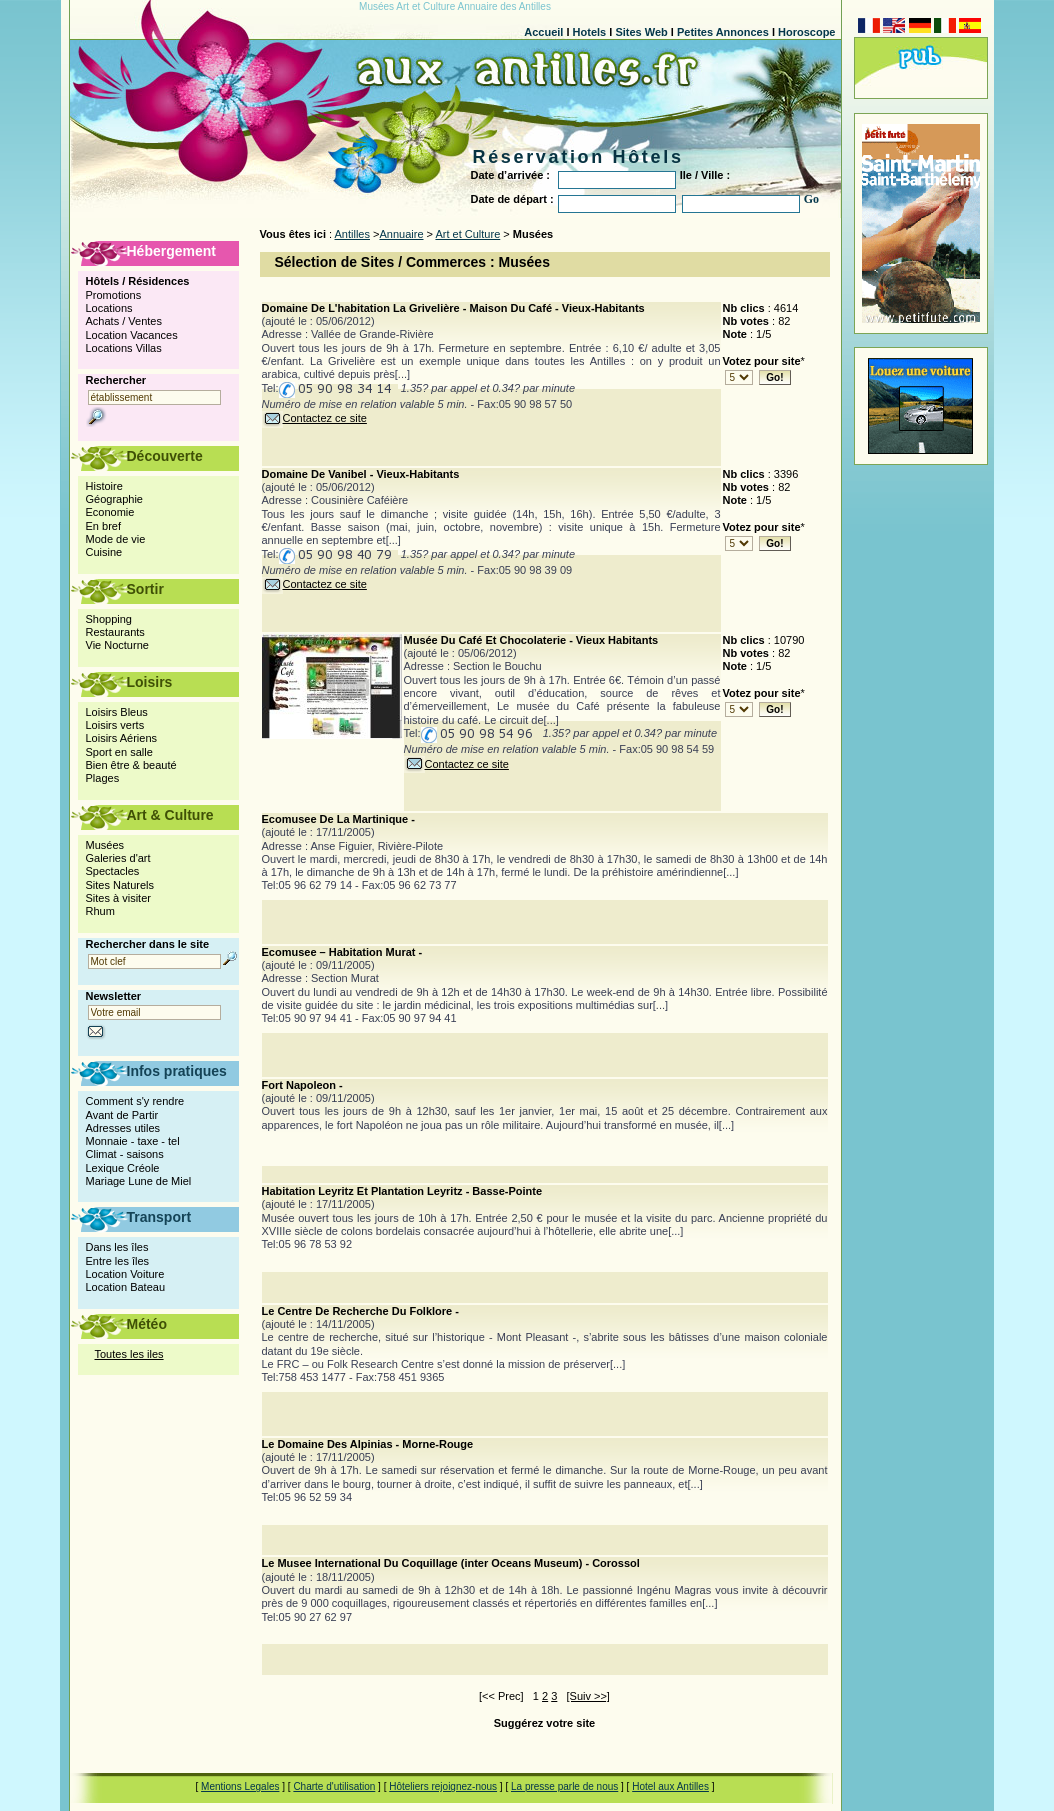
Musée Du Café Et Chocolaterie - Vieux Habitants (531, 640)
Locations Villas (124, 348)
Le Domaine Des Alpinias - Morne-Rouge (368, 1444)
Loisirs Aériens (122, 738)
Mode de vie (116, 539)
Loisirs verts (115, 725)
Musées (105, 845)
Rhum (100, 911)
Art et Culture (467, 234)
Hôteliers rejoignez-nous (443, 1786)
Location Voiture (125, 1274)
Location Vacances (132, 335)
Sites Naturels (120, 885)
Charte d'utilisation (334, 1786)
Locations (109, 308)
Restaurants (115, 632)
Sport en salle (119, 752)
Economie (110, 512)
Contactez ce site (314, 418)
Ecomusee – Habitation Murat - (342, 952)
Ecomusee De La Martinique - (338, 819)
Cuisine (104, 552)
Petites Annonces (723, 32)
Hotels (590, 32)
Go (811, 199)
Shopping (109, 619)
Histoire (104, 486)
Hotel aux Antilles (670, 1786)
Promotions (114, 295)
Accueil (543, 32)
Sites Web (641, 32)
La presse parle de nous (564, 1786)
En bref (103, 526)
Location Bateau (126, 1287)
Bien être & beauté (131, 765)
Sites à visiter (118, 898)
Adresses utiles (123, 1128)
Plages (103, 778)
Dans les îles (117, 1247)
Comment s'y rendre (135, 1101)
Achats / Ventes (124, 321)
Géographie (115, 499)
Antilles (352, 234)
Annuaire (401, 234)
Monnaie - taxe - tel (133, 1141)
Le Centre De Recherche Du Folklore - (360, 1311)
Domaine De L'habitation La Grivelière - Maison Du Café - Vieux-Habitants (453, 308)
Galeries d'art (118, 858)
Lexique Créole (123, 1168)
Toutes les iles (129, 1354)
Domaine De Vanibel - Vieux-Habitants (361, 474)
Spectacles (113, 871)
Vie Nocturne (117, 645)
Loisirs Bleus (117, 712)
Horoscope (806, 32)
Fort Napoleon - (302, 1085)
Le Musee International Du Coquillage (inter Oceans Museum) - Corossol (451, 1563)
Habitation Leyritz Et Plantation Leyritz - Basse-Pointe (402, 1191)
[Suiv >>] (588, 1696)
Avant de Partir (122, 1115)
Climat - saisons (125, 1154)
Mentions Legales (240, 1786)
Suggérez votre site (544, 1723)
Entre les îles (118, 1261)
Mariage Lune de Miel (139, 1181)
